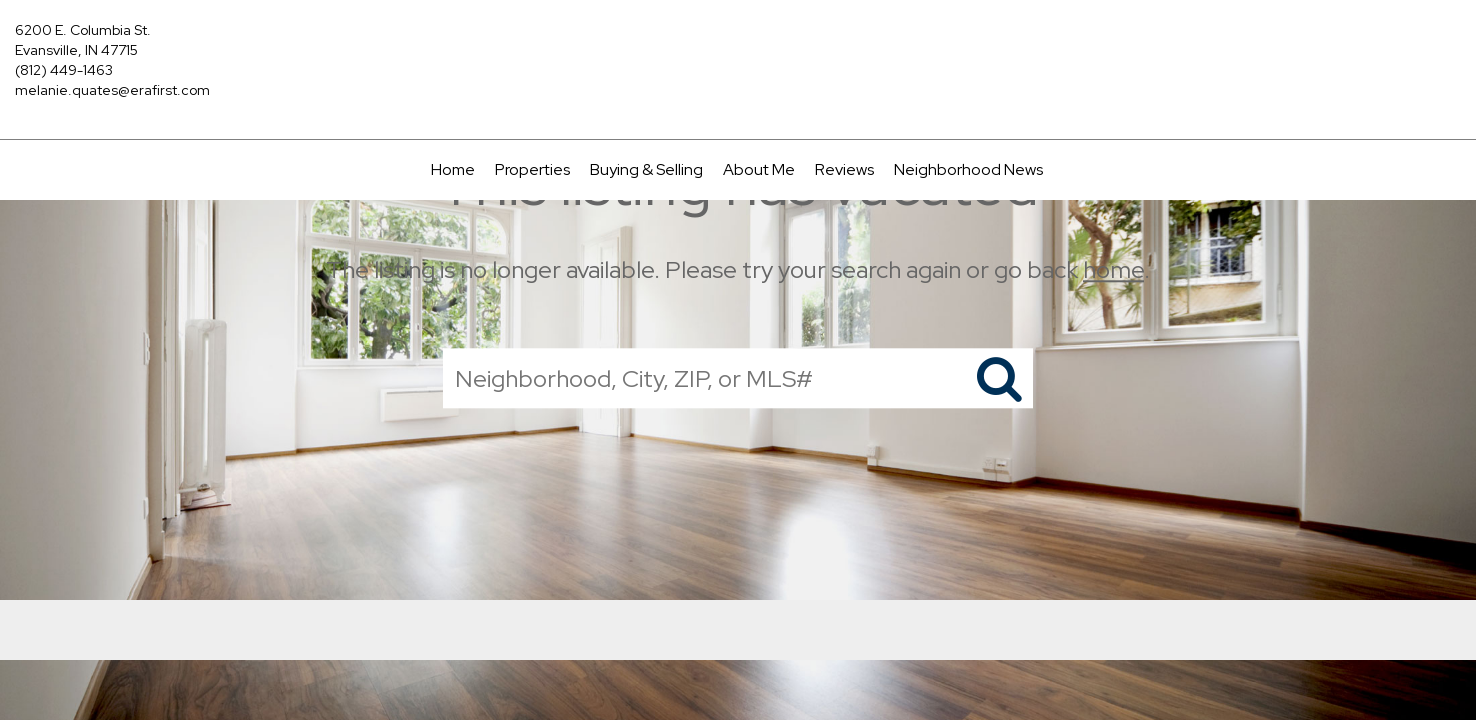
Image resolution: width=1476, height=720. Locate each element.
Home (453, 169)
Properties (532, 169)
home (1113, 269)
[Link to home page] (738, 45)
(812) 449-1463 (64, 70)
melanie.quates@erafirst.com (112, 90)
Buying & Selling (646, 169)
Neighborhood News (968, 169)
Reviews (844, 169)
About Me (759, 169)
